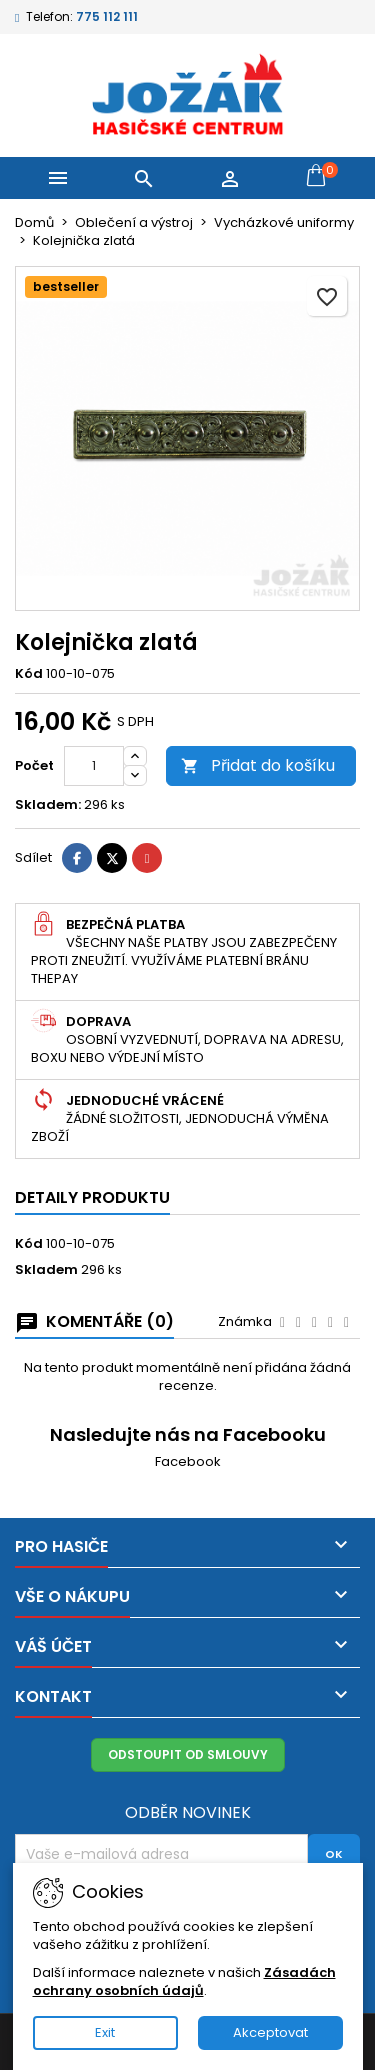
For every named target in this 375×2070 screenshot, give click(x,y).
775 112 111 (107, 16)
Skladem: (48, 805)
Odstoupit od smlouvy (188, 1754)
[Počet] (94, 766)
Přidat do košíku (258, 765)
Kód (29, 674)
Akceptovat (270, 2032)
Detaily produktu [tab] (92, 1197)
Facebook (188, 1461)
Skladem (46, 1270)
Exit (105, 2032)
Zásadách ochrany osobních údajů (184, 1981)
